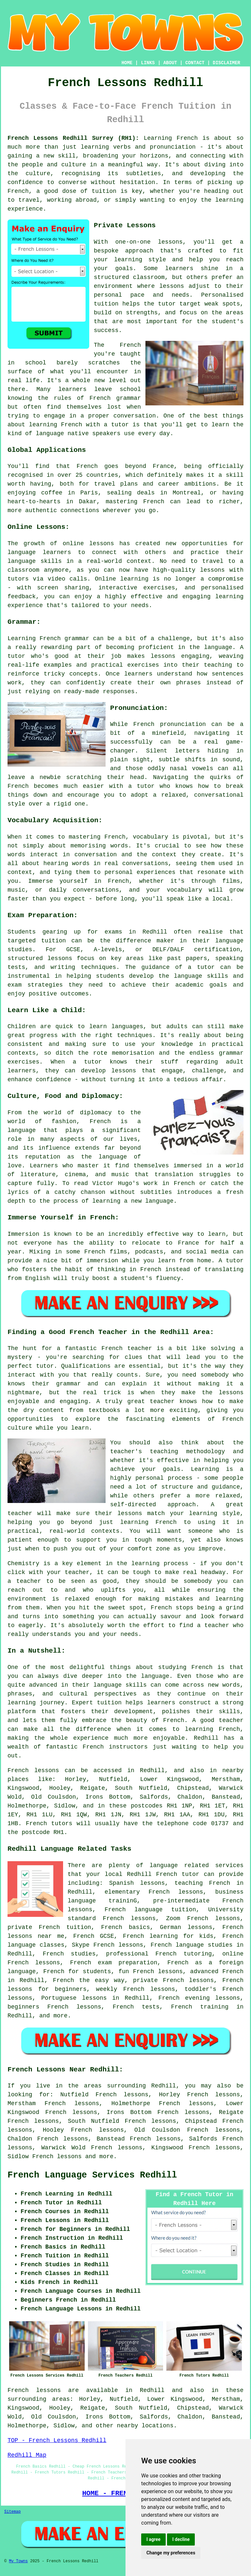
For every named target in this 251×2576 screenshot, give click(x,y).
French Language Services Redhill (92, 2175)
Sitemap (12, 2512)
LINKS (148, 62)
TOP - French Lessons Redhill (57, 2440)
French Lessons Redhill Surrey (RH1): (73, 138)
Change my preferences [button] (170, 2552)
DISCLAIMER (226, 62)
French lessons (57, 2156)
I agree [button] (153, 2539)
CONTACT (195, 62)
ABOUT (170, 62)
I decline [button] (181, 2539)
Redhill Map (27, 2455)
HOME (127, 62)
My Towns (18, 2561)
